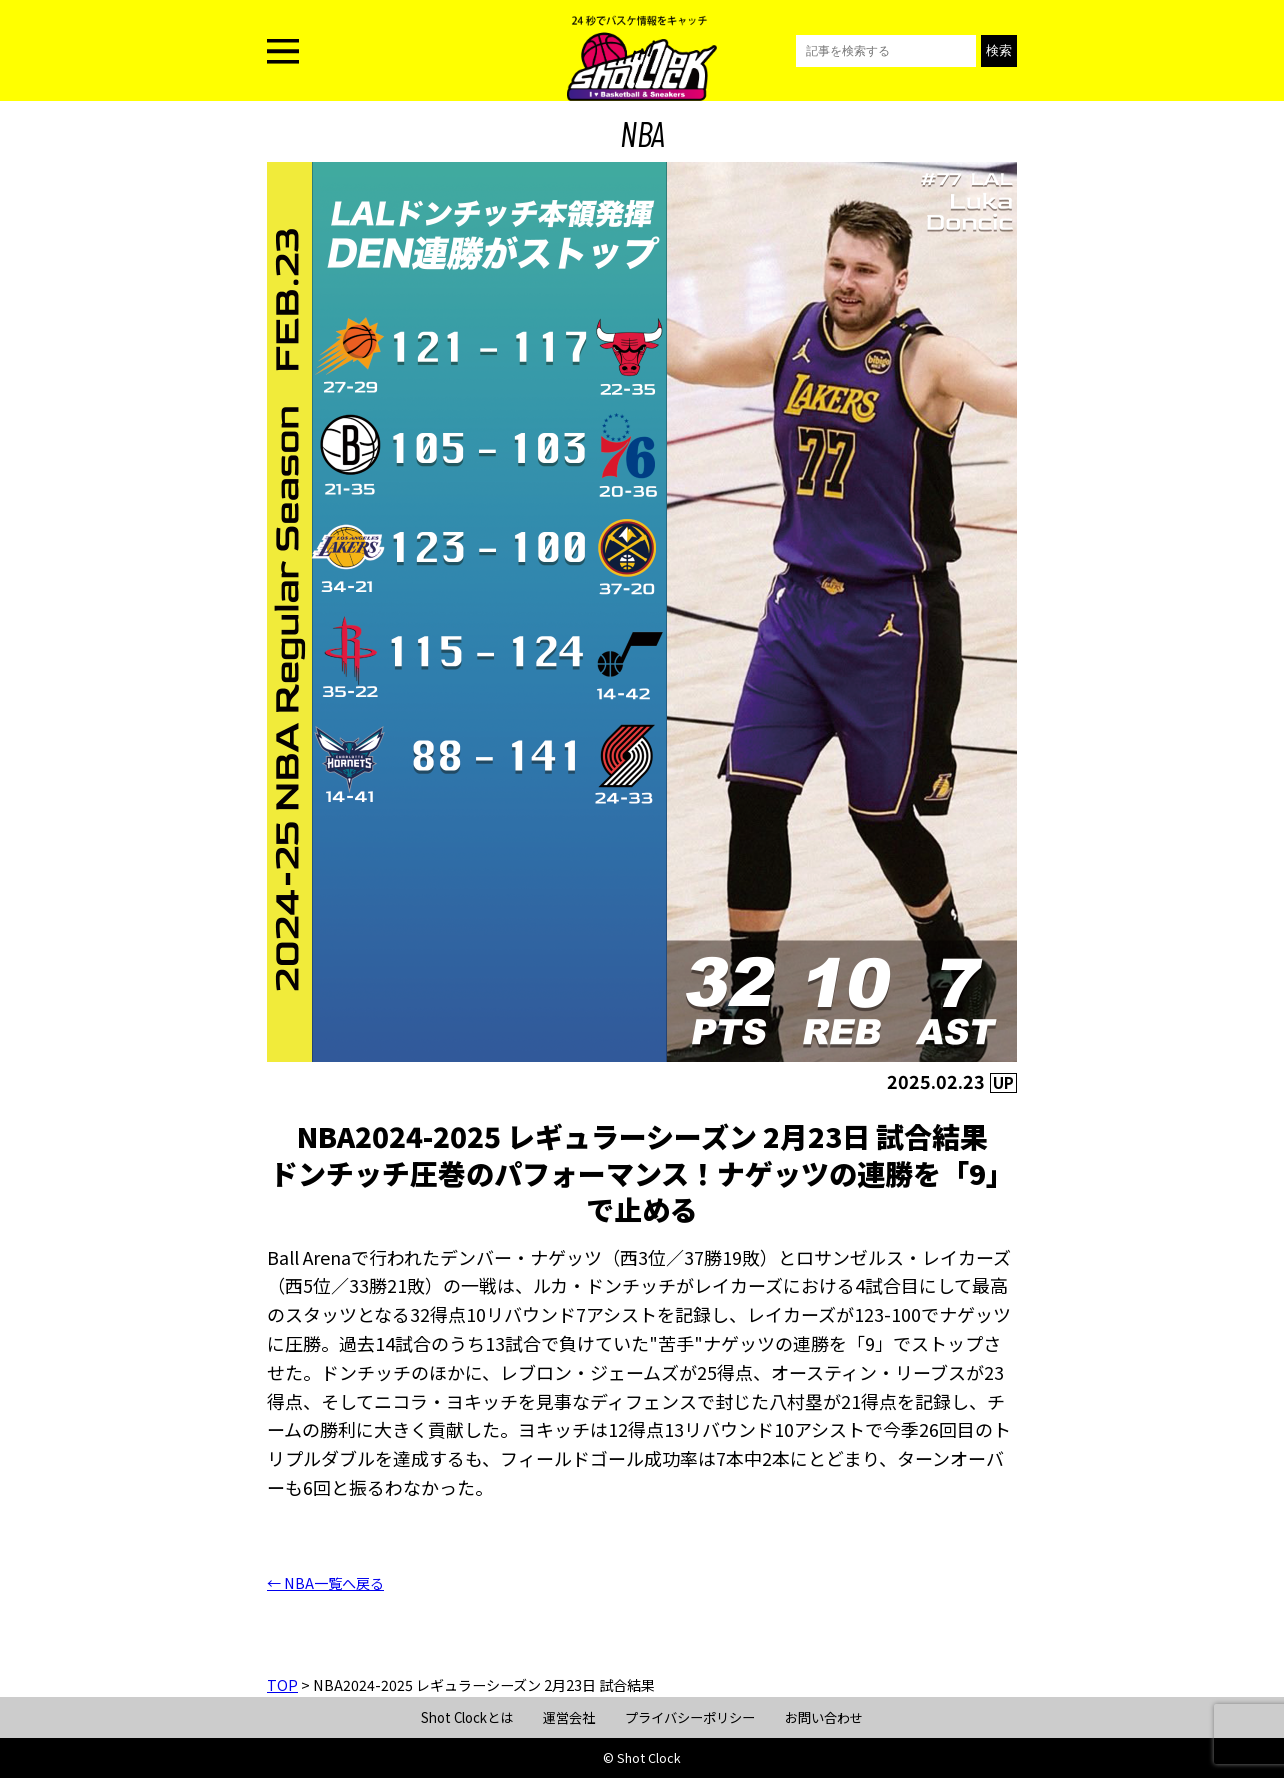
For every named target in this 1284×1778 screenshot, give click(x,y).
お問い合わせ (824, 1717)
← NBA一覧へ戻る (325, 1583)
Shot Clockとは (467, 1717)
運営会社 (569, 1717)
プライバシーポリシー (690, 1717)
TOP (282, 1685)
